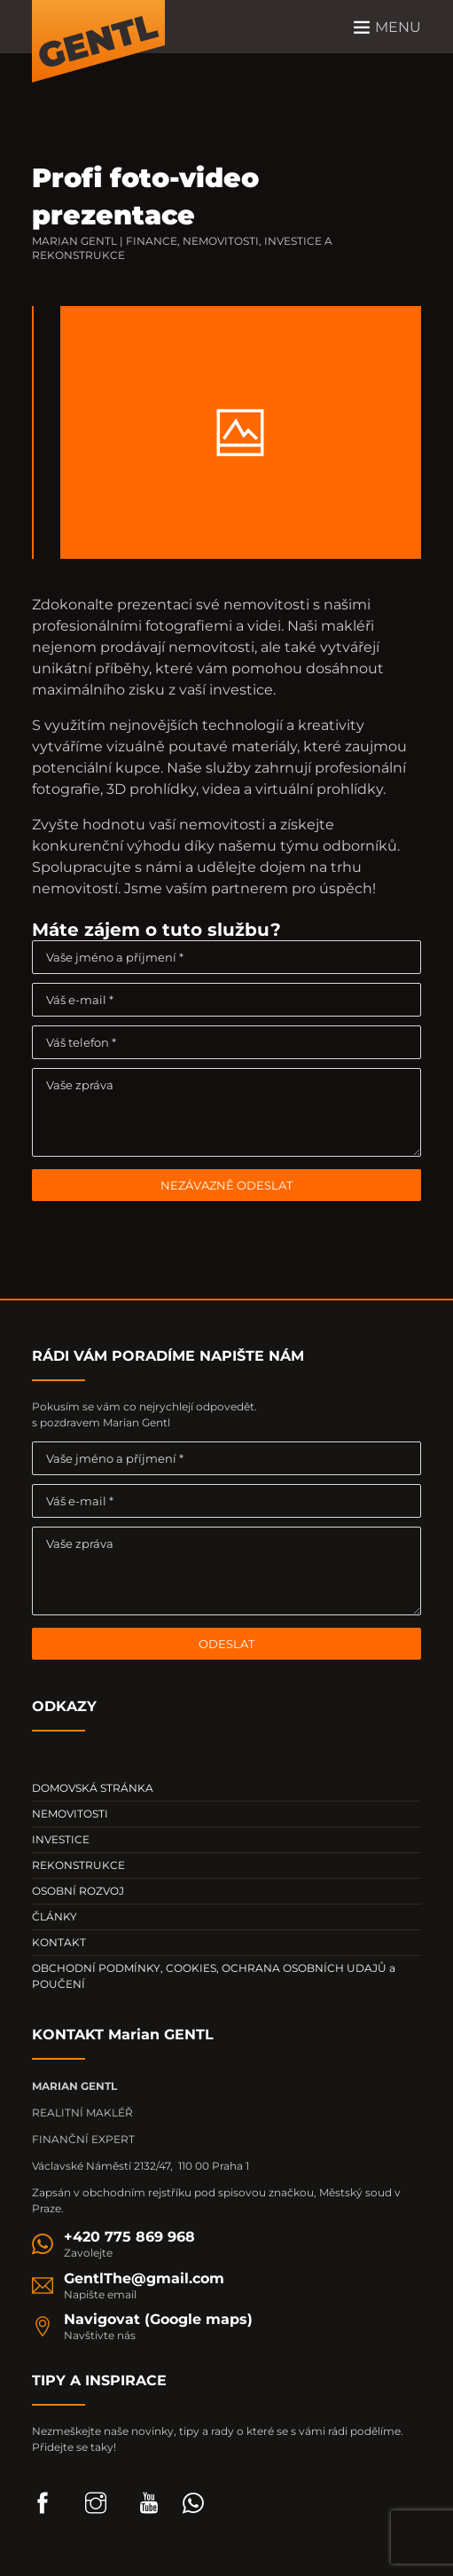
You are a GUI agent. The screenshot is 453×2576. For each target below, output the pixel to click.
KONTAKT (59, 1942)
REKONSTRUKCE (78, 1865)
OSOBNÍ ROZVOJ (78, 1890)
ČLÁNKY (54, 1916)
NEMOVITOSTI (70, 1813)
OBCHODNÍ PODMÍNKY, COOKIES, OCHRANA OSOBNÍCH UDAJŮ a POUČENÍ (213, 1976)
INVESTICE (61, 1839)
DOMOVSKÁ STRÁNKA (92, 1788)
